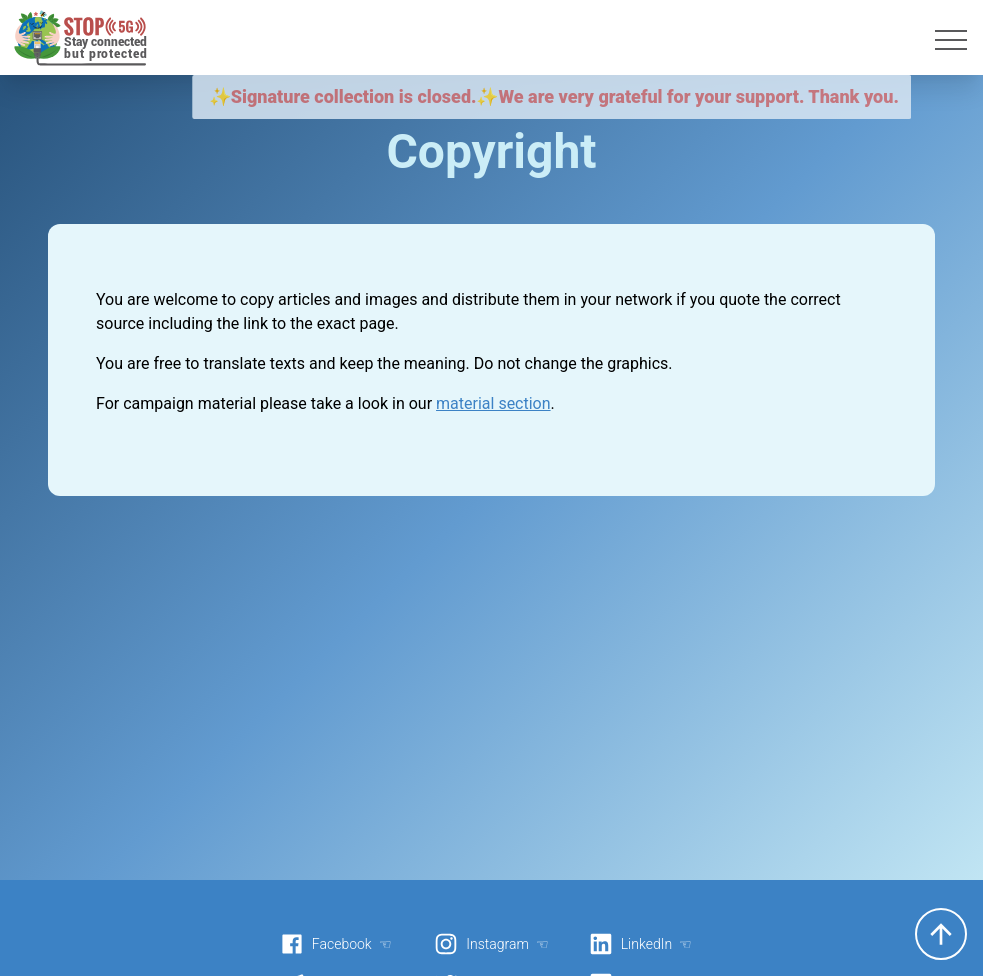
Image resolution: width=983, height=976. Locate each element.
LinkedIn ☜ (640, 944)
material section (493, 403)
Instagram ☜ (491, 944)
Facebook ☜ (336, 944)
